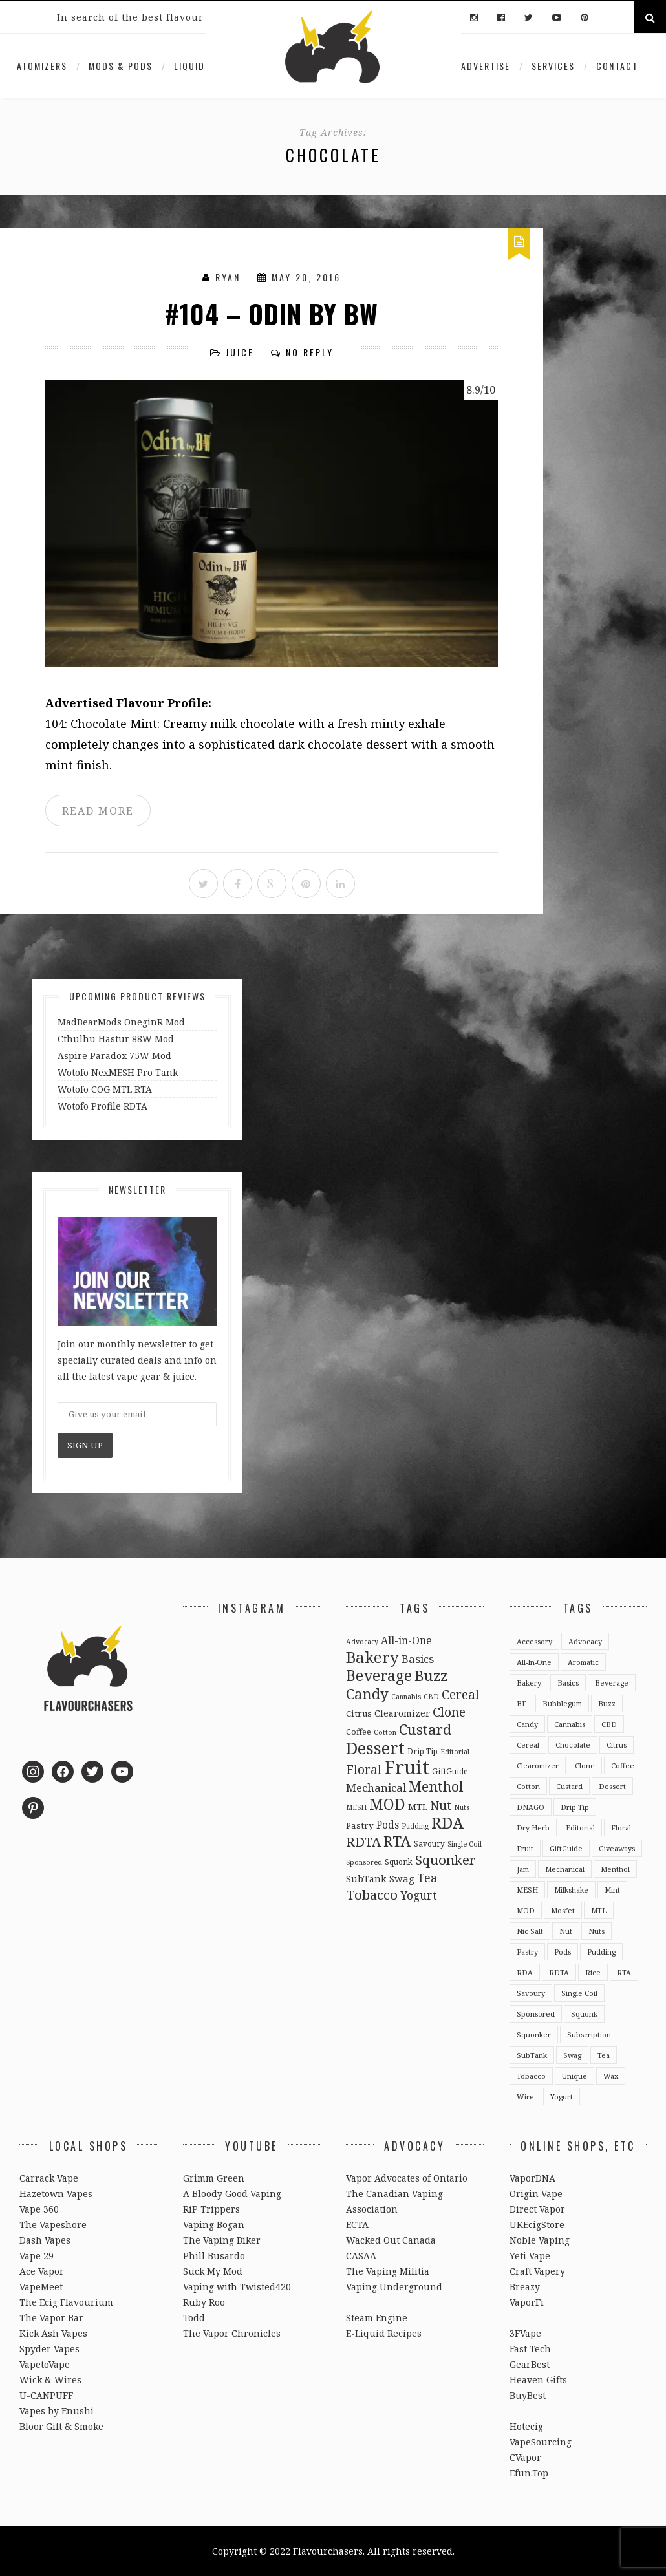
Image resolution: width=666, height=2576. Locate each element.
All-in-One (534, 1662)
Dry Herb (533, 1827)
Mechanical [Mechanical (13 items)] (376, 1787)
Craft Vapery (537, 2271)
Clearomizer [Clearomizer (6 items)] (402, 1713)
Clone (585, 1765)
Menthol (615, 1869)
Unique (574, 2076)
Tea (603, 2055)
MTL (599, 1910)
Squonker (534, 2034)
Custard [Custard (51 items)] (425, 1729)
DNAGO (530, 1807)
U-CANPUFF (46, 2395)
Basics (568, 1683)
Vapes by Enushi (56, 2411)
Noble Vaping (540, 2240)
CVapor (525, 2457)
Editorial (580, 1827)
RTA (624, 1972)
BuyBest (528, 2395)
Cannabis (569, 1724)
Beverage (611, 1683)
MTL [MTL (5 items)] (417, 1806)
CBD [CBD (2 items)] (431, 1696)
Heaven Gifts (538, 2380)
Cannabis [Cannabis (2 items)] (406, 1696)
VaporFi (527, 2302)
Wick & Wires (50, 2380)
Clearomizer (538, 1765)
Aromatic (583, 1662)
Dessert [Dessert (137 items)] (375, 1747)
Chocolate (572, 1745)
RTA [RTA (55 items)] (397, 1841)
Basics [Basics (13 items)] (418, 1658)
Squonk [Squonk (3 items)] (399, 1861)
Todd (194, 2318)
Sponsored (536, 2014)
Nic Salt (530, 1931)
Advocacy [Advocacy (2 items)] (362, 1641)
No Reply (310, 352)
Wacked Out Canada (391, 2240)
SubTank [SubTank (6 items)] (366, 1879)
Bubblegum (562, 1703)
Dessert (612, 1786)
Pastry (527, 1952)
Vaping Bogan (213, 2224)
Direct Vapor (537, 2209)
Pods (562, 1952)
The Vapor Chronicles (232, 2333)
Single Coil (579, 1993)
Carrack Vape (48, 2178)
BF (521, 1703)
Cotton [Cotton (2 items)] (385, 1732)
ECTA (357, 2224)
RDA (525, 1972)
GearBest (530, 2364)
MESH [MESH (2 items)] (356, 1807)
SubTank (532, 2055)
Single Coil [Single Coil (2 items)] (464, 1844)
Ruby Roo (204, 2302)
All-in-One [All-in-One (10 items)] (406, 1640)
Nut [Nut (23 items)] (440, 1805)
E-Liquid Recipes (384, 2333)
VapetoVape (44, 2364)
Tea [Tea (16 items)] (427, 1877)
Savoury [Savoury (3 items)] (429, 1843)
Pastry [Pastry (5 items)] (360, 1825)
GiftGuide (566, 1848)
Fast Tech (530, 2349)
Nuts (596, 1931)
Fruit (525, 1848)
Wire (525, 2096)
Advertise (485, 65)
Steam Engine (376, 2318)
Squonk (584, 2014)
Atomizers (42, 65)
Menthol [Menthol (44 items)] (436, 1786)
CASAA (361, 2255)
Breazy (525, 2287)
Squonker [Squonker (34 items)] (445, 1860)
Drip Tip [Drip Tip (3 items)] (422, 1751)
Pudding (601, 1952)
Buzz (607, 1703)
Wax (610, 2076)
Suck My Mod (212, 2271)
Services (553, 65)
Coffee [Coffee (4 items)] (358, 1731)
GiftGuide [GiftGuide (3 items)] (450, 1771)
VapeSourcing (541, 2442)
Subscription (589, 2034)
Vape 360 (39, 2209)
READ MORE (98, 811)
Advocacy (585, 1641)
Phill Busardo (214, 2255)
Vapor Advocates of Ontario (406, 2178)
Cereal (528, 1745)
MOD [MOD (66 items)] (387, 1804)
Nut (565, 1931)
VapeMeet (41, 2287)
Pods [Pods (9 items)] (387, 1825)
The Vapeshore (53, 2224)
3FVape (525, 2333)
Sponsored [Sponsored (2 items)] (364, 1862)
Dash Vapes (44, 2240)
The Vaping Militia (387, 2271)
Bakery (529, 1683)
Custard (569, 1786)
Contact (617, 65)
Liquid (189, 65)
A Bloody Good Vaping (232, 2193)
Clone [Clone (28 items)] (449, 1712)
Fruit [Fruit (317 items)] (406, 1767)
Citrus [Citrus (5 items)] (359, 1713)
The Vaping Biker (222, 2240)
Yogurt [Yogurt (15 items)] (418, 1895)
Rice (593, 1972)
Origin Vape (536, 2193)
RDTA (559, 1972)
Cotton (528, 1786)
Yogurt (561, 2096)
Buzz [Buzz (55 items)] (430, 1676)
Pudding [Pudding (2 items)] (415, 1825)
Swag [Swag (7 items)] (401, 1878)
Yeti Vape (530, 2255)
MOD (526, 1910)
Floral (621, 1827)
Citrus (617, 1745)
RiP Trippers (211, 2209)
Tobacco (531, 2076)
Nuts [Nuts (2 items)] (461, 1807)
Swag (572, 2055)
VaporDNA (532, 2178)
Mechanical (565, 1869)
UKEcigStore (537, 2224)
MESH (527, 1889)
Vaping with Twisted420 (237, 2287)
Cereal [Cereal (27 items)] (460, 1694)
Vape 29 (36, 2255)
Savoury (531, 1993)
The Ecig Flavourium (66, 2302)
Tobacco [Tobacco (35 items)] (372, 1894)
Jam (523, 1869)
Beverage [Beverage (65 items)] (379, 1675)
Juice (240, 352)
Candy (527, 1724)
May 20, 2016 (306, 277)
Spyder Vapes (49, 2349)
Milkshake (571, 1889)
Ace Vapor (41, 2271)
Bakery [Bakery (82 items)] (372, 1657)
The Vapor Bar (51, 2318)
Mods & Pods (121, 65)
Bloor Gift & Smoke (61, 2426)
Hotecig (526, 2426)
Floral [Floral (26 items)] (363, 1769)
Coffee (622, 1765)
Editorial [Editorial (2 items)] (454, 1751)
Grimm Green (213, 2178)
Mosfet (563, 1910)
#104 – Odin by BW (271, 313)
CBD (609, 1724)
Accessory (534, 1641)
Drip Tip (575, 1807)
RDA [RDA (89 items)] (447, 1822)
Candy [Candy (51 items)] (367, 1693)
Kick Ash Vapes (53, 2333)
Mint (612, 1889)
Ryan (228, 277)
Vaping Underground (394, 2287)
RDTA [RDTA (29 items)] (363, 1842)
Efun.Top (529, 2473)
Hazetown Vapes (55, 2193)
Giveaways (617, 1848)
